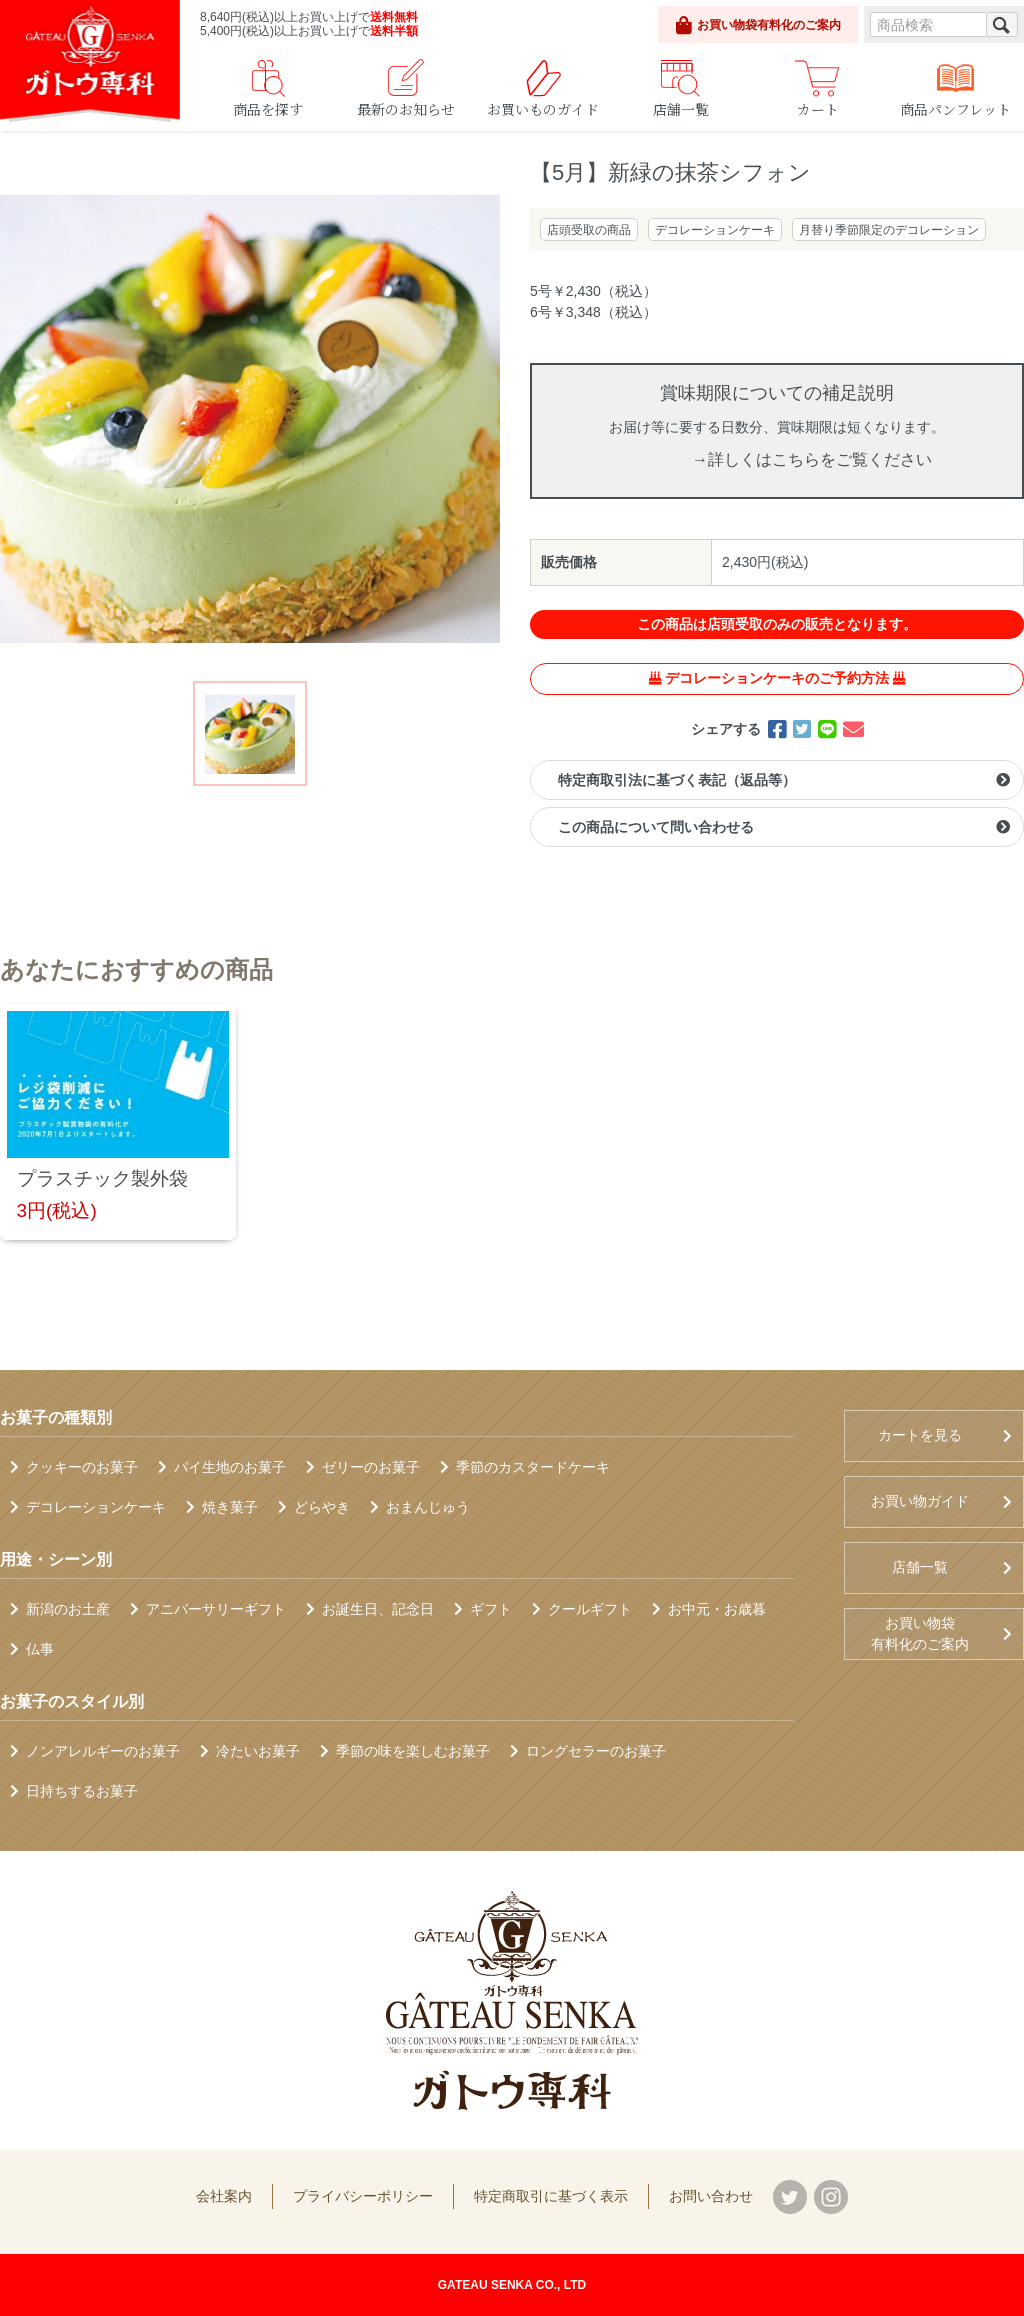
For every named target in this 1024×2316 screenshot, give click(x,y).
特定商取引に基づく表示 (551, 2196)
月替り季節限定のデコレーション (889, 230)
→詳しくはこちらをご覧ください (812, 459)
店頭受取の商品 (589, 230)
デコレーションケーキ (715, 230)
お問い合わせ (711, 2196)
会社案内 (224, 2196)
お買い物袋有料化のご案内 (758, 25)
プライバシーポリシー (363, 2196)
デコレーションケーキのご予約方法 (777, 678)
